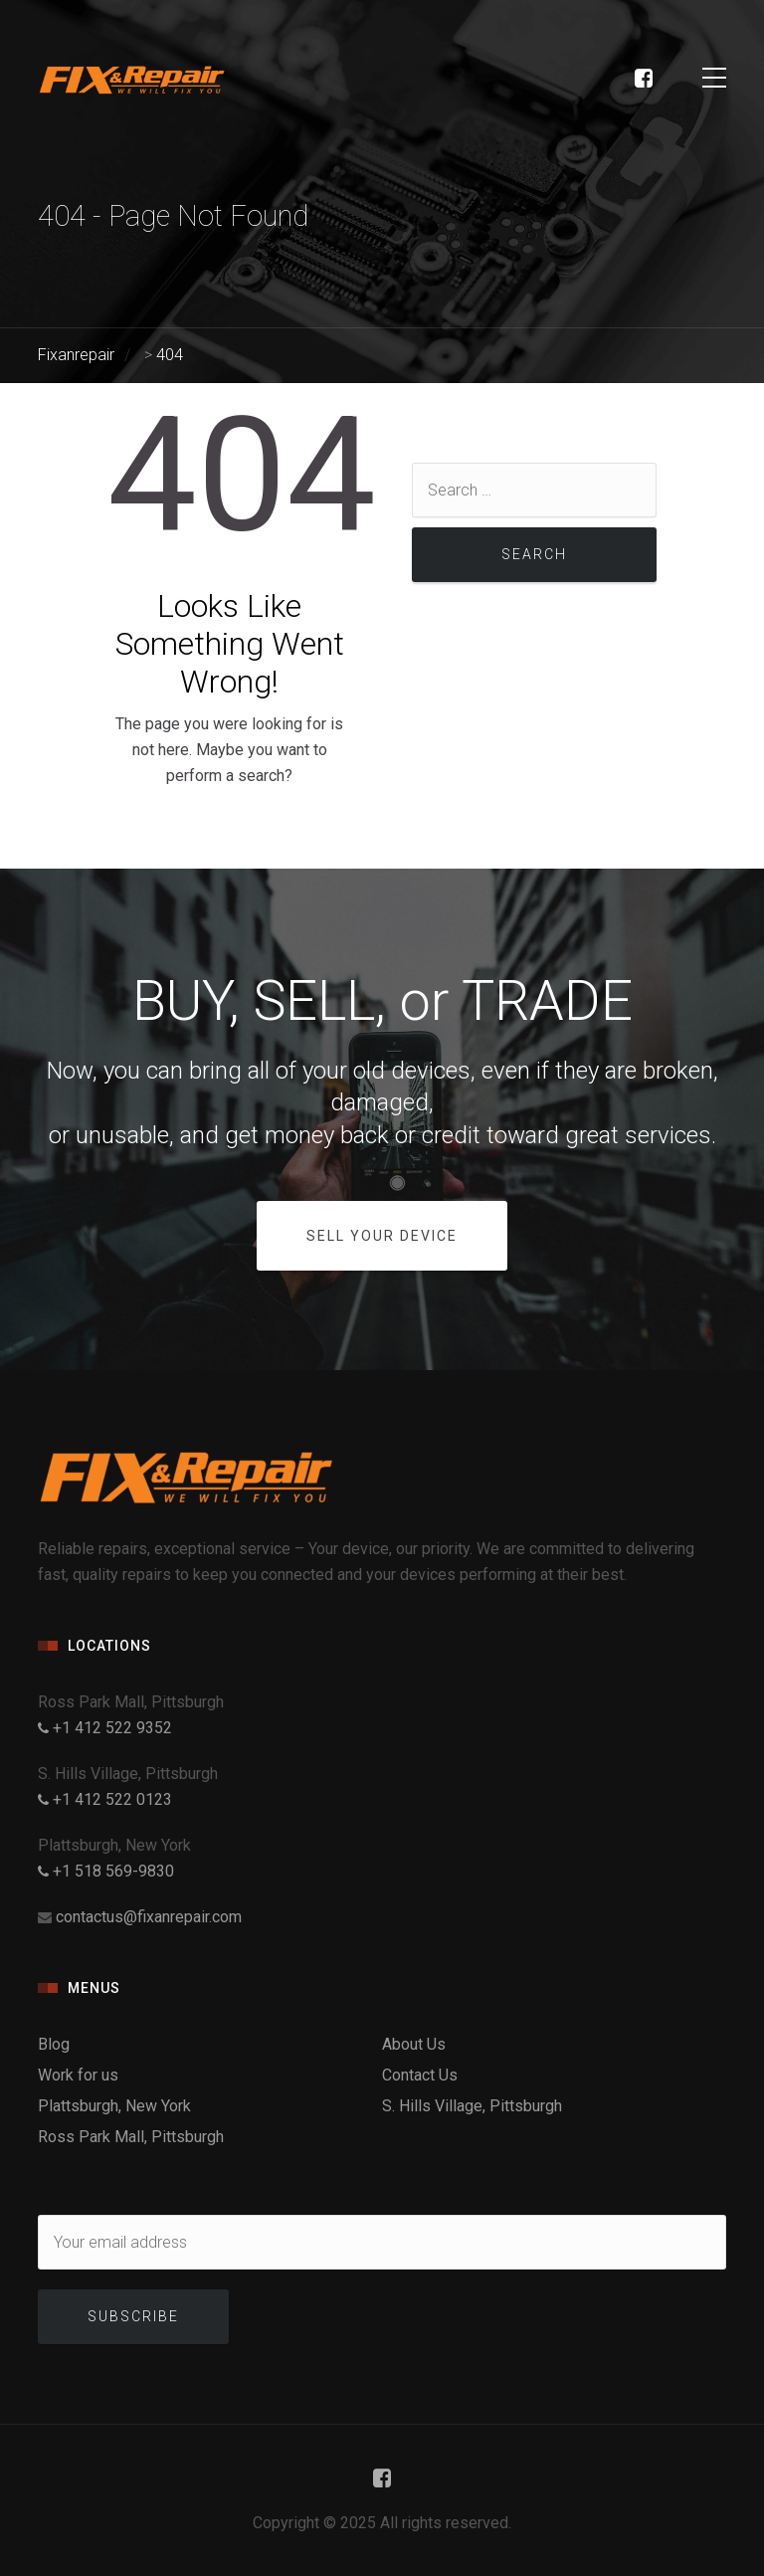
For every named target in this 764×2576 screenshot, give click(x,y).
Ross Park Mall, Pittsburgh (131, 2136)
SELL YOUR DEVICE (382, 1236)
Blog (54, 2044)
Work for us (78, 2075)
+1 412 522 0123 (105, 1799)
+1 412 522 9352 (105, 1727)
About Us (414, 2044)
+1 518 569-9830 (106, 1871)
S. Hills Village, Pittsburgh (472, 2105)
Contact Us (420, 2075)
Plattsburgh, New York (114, 2105)
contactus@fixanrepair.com (149, 1916)
